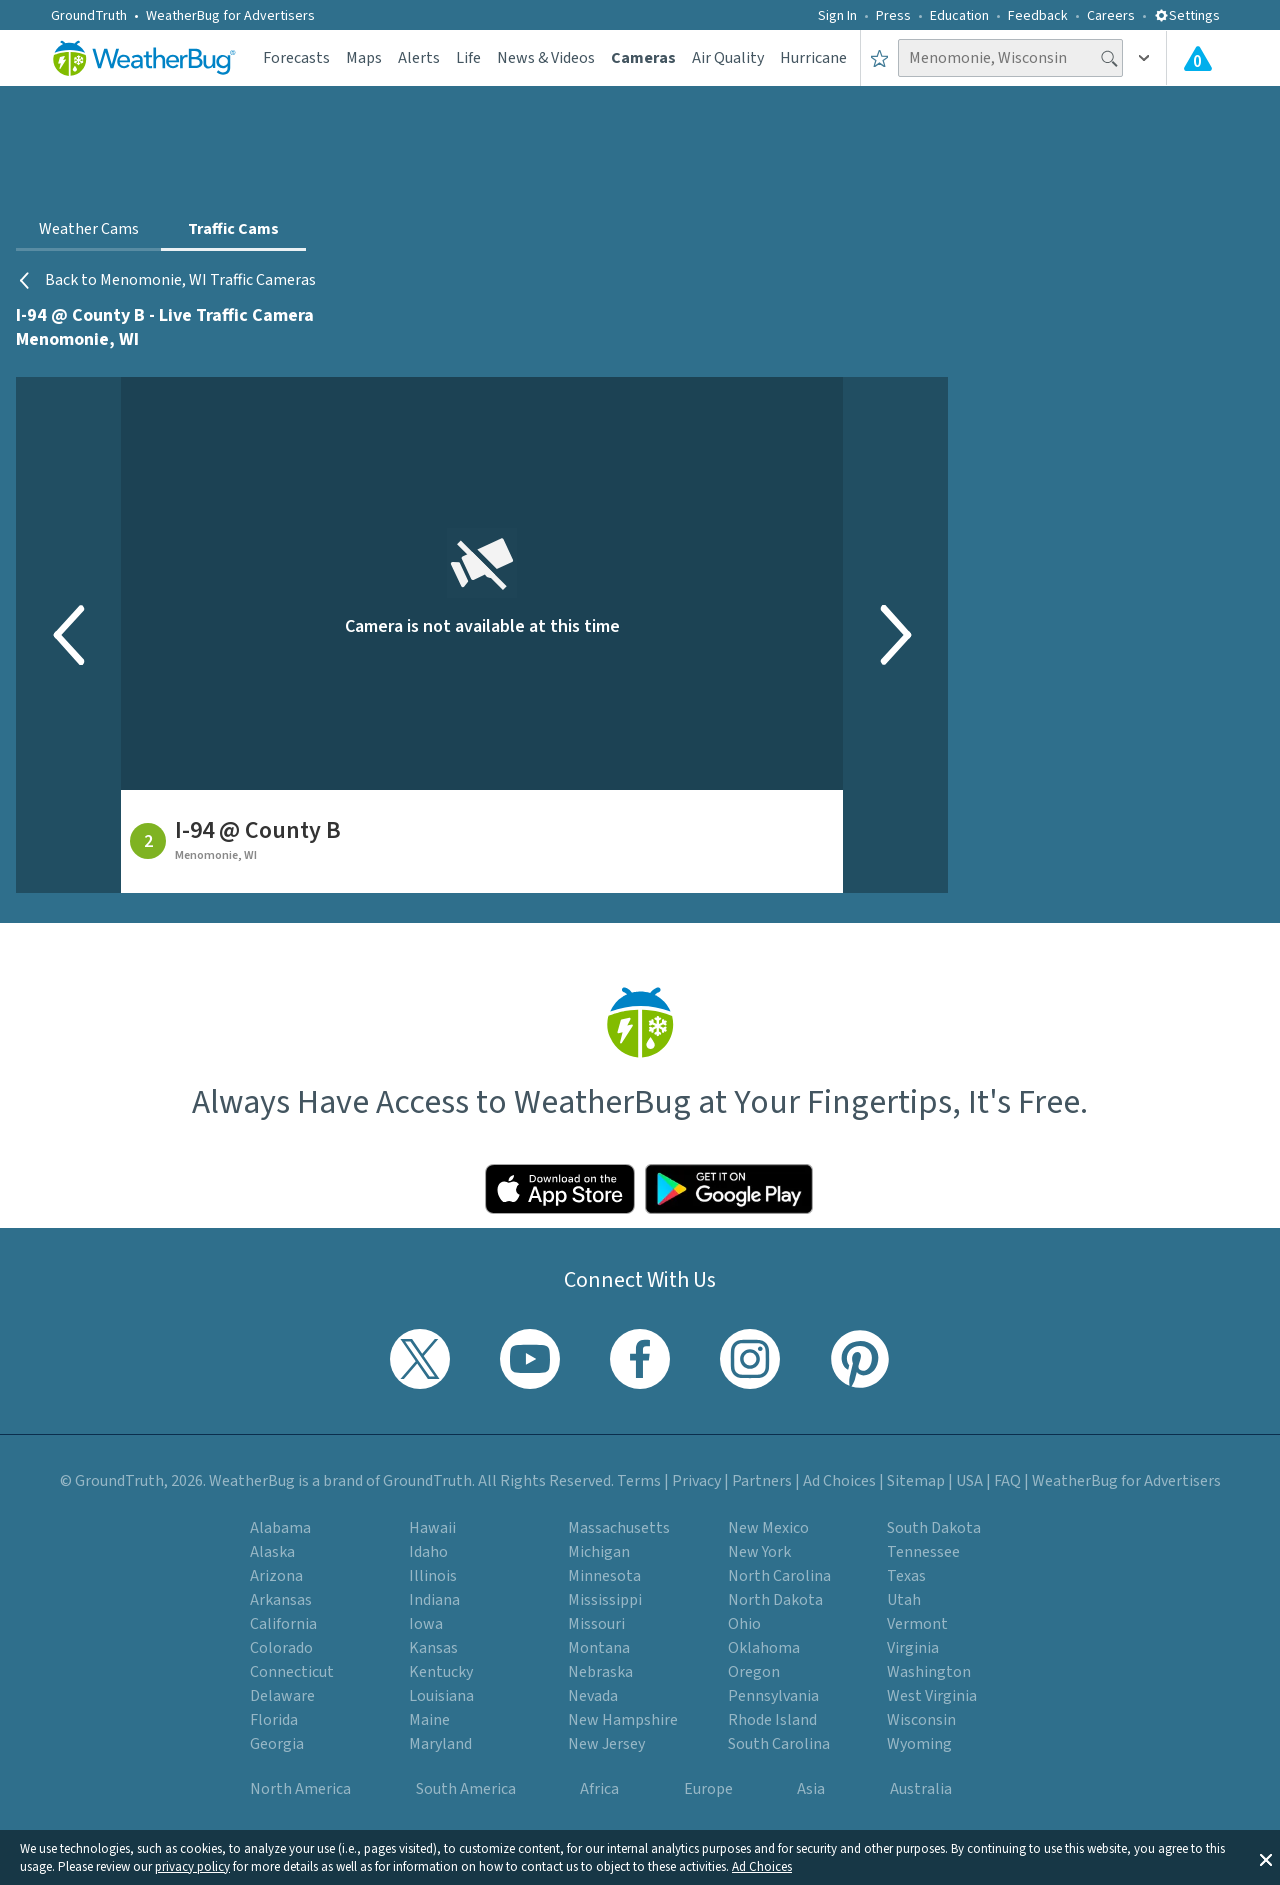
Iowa (426, 1624)
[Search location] (1010, 58)
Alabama (280, 1528)
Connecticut (292, 1672)
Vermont (917, 1624)
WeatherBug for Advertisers (230, 16)
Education (959, 16)
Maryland (440, 1744)
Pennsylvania (773, 1696)
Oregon (754, 1672)
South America (466, 1789)
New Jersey (606, 1744)
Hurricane (813, 58)
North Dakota (775, 1600)
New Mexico (768, 1528)
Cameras (643, 58)
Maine (429, 1720)
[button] (1266, 1858)
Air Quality (728, 58)
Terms (639, 1481)
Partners (762, 1481)
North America (300, 1789)
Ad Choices (762, 1867)
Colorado (281, 1648)
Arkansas (281, 1600)
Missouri (596, 1624)
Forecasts (296, 58)
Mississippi (605, 1600)
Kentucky (441, 1672)
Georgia (277, 1744)
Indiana (434, 1600)
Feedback (1038, 16)
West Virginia (932, 1696)
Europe (708, 1789)
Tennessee (923, 1552)
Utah (904, 1600)
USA (969, 1481)
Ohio (744, 1624)
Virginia (913, 1648)
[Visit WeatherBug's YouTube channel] (530, 1359)
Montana (599, 1648)
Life (468, 58)
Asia (811, 1789)
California (283, 1624)
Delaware (282, 1696)
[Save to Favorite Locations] (879, 58)
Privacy (696, 1481)
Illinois (433, 1576)
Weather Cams (89, 229)
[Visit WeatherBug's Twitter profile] (420, 1359)
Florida (274, 1720)
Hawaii (432, 1528)
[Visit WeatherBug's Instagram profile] (750, 1359)
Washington (929, 1672)
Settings (1187, 16)
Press (893, 16)
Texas (906, 1576)
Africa (599, 1789)
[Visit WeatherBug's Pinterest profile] (860, 1359)
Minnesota (604, 1576)
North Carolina (779, 1576)
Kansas (433, 1648)
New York (759, 1552)
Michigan (599, 1552)
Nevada (593, 1696)
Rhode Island (772, 1720)
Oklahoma (764, 1648)
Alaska (272, 1552)
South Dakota (934, 1528)
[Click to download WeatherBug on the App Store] (560, 1189)
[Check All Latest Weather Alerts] (1198, 58)
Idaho (428, 1552)
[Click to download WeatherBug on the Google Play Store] (729, 1189)
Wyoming (919, 1744)
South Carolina (779, 1744)
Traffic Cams (233, 229)
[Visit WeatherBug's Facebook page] (640, 1359)
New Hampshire (623, 1720)
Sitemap (916, 1481)
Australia (921, 1789)
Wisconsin (921, 1720)
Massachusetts (619, 1528)
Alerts (419, 58)
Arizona (276, 1576)
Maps (364, 58)
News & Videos (546, 58)
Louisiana (441, 1696)
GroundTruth (89, 16)
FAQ (1007, 1481)
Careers (1111, 16)
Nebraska (600, 1672)
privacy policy (192, 1867)
